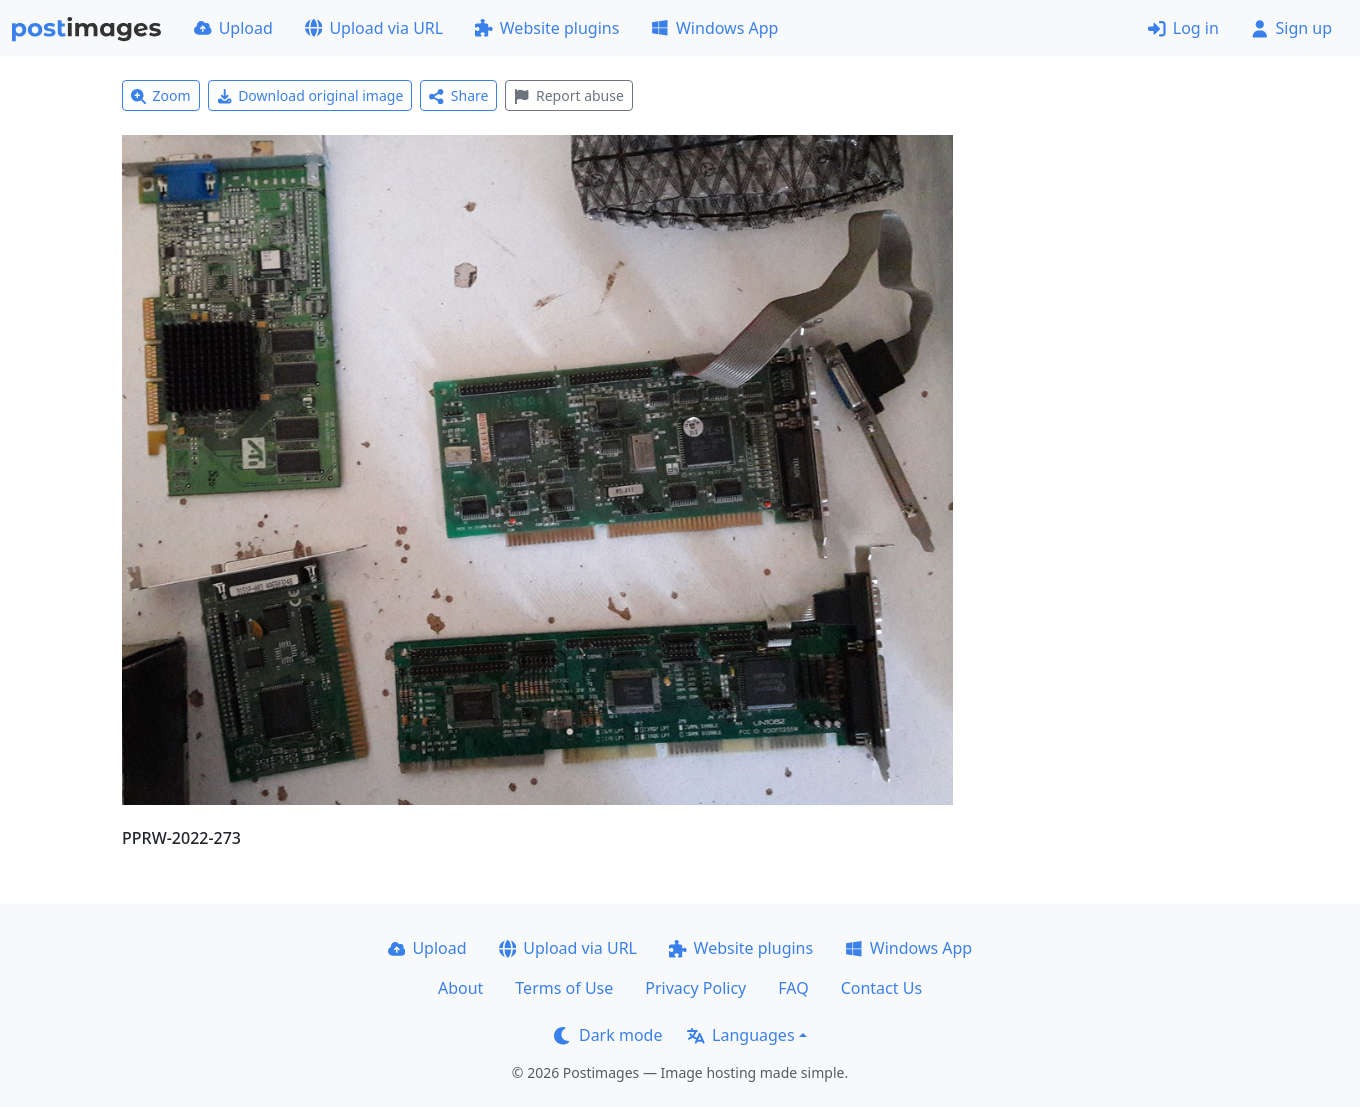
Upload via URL (374, 28)
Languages (740, 1035)
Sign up (1291, 28)
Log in (1183, 28)
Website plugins (547, 28)
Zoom (161, 95)
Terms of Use (564, 988)
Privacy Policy (695, 988)
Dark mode (608, 1035)
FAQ (793, 988)
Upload (233, 28)
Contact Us (881, 988)
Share (458, 95)
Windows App (714, 28)
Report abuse (568, 95)
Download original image (310, 95)
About (460, 988)
